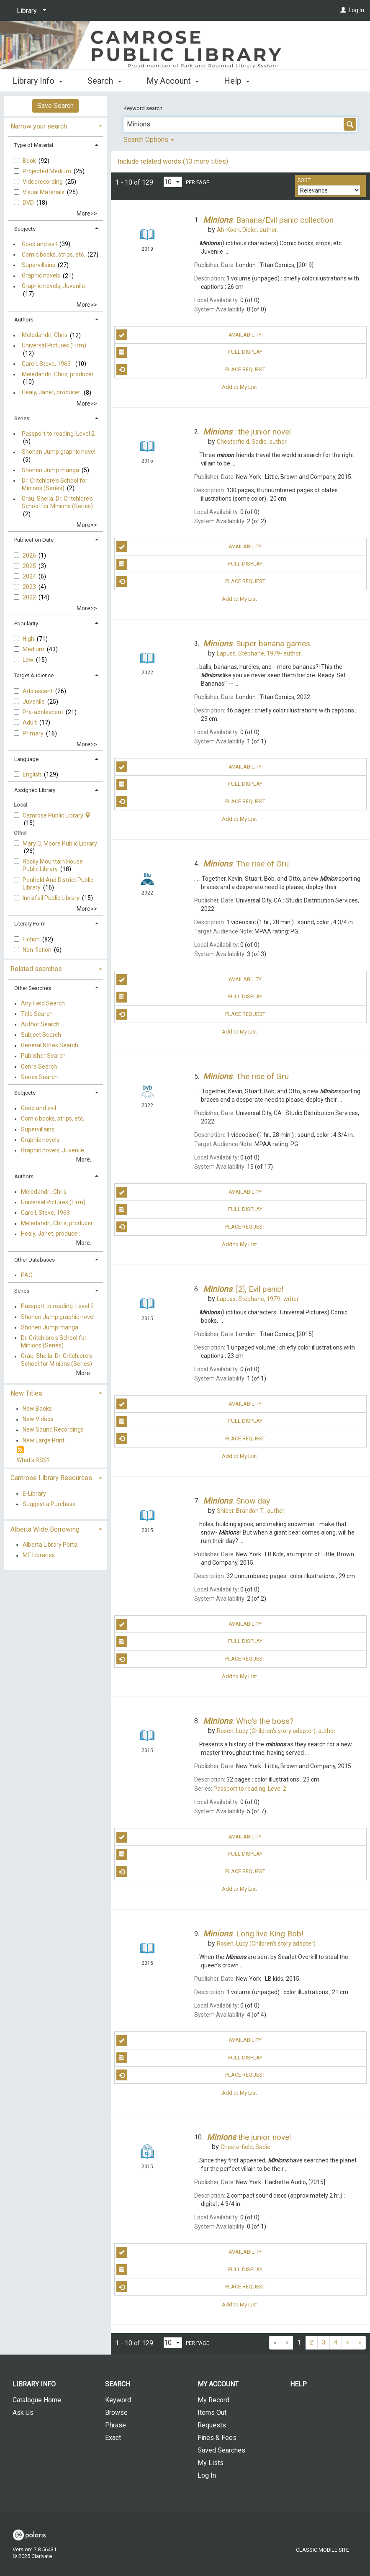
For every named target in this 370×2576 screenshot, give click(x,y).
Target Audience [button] (34, 675)
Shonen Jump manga (50, 470)
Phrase (115, 2425)
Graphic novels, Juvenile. (54, 286)
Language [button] (26, 759)
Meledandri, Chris (44, 335)
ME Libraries (39, 1555)
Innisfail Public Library (52, 898)
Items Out (212, 2413)
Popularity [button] (26, 623)
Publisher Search (43, 1056)
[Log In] (343, 10)
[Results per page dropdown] (173, 182)
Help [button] (236, 81)
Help (298, 2384)
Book (30, 160)
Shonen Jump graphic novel (58, 452)
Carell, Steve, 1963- (47, 363)
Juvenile (34, 701)
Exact (113, 2438)
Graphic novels (41, 276)
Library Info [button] (37, 81)
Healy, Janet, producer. (51, 392)
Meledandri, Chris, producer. (58, 374)
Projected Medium (47, 171)
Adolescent (38, 691)
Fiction (32, 939)
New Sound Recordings (53, 1430)
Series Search (39, 1077)
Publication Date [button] (34, 540)
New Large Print (43, 1440)
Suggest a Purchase (49, 1504)
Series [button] (21, 418)
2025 (30, 566)
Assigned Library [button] (34, 790)
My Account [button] (172, 81)
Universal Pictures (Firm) (54, 345)
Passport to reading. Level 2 (58, 433)
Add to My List (239, 387)
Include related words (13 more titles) (173, 161)
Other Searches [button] (32, 988)
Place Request (190, 369)
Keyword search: (144, 108)
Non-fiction (38, 949)
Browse (116, 2413)
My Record (213, 2400)
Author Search (40, 1024)
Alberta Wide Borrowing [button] (45, 1529)
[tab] (55, 125)
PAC (26, 1275)
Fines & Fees (217, 2438)
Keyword (118, 2400)
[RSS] (20, 1450)
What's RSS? (33, 1460)
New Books (37, 1408)
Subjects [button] (25, 229)
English (33, 774)
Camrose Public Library (56, 815)
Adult (30, 722)
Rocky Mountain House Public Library (53, 865)
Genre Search (39, 1066)
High (29, 638)
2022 (30, 597)
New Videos (38, 1419)
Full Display (189, 352)
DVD (29, 202)
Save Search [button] (55, 106)
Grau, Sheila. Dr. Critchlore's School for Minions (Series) (57, 503)
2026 (30, 555)
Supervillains (38, 265)
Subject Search (41, 1034)
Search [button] (104, 81)
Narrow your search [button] (38, 126)
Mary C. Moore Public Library (60, 843)
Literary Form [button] (30, 923)
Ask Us (23, 2413)
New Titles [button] (26, 1393)
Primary (34, 733)
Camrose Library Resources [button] (51, 1478)
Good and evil (39, 244)
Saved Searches (221, 2450)
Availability (189, 334)
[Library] (30, 11)
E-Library (34, 1493)
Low (29, 659)
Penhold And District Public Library (58, 884)
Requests (212, 2425)
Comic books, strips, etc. (53, 254)
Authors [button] (23, 319)
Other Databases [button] (34, 1260)
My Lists (211, 2463)
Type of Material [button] (33, 145)
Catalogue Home (37, 2400)
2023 (30, 587)
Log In (356, 10)
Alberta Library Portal (51, 1544)
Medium (34, 649)
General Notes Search (49, 1045)
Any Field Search (43, 1003)
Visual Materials (44, 192)
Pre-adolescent (43, 712)
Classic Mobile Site (322, 2550)
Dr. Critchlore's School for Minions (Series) (54, 484)
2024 (30, 576)
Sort (304, 180)
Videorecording (43, 181)
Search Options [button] (148, 140)
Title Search (37, 1013)
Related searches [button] (36, 969)
